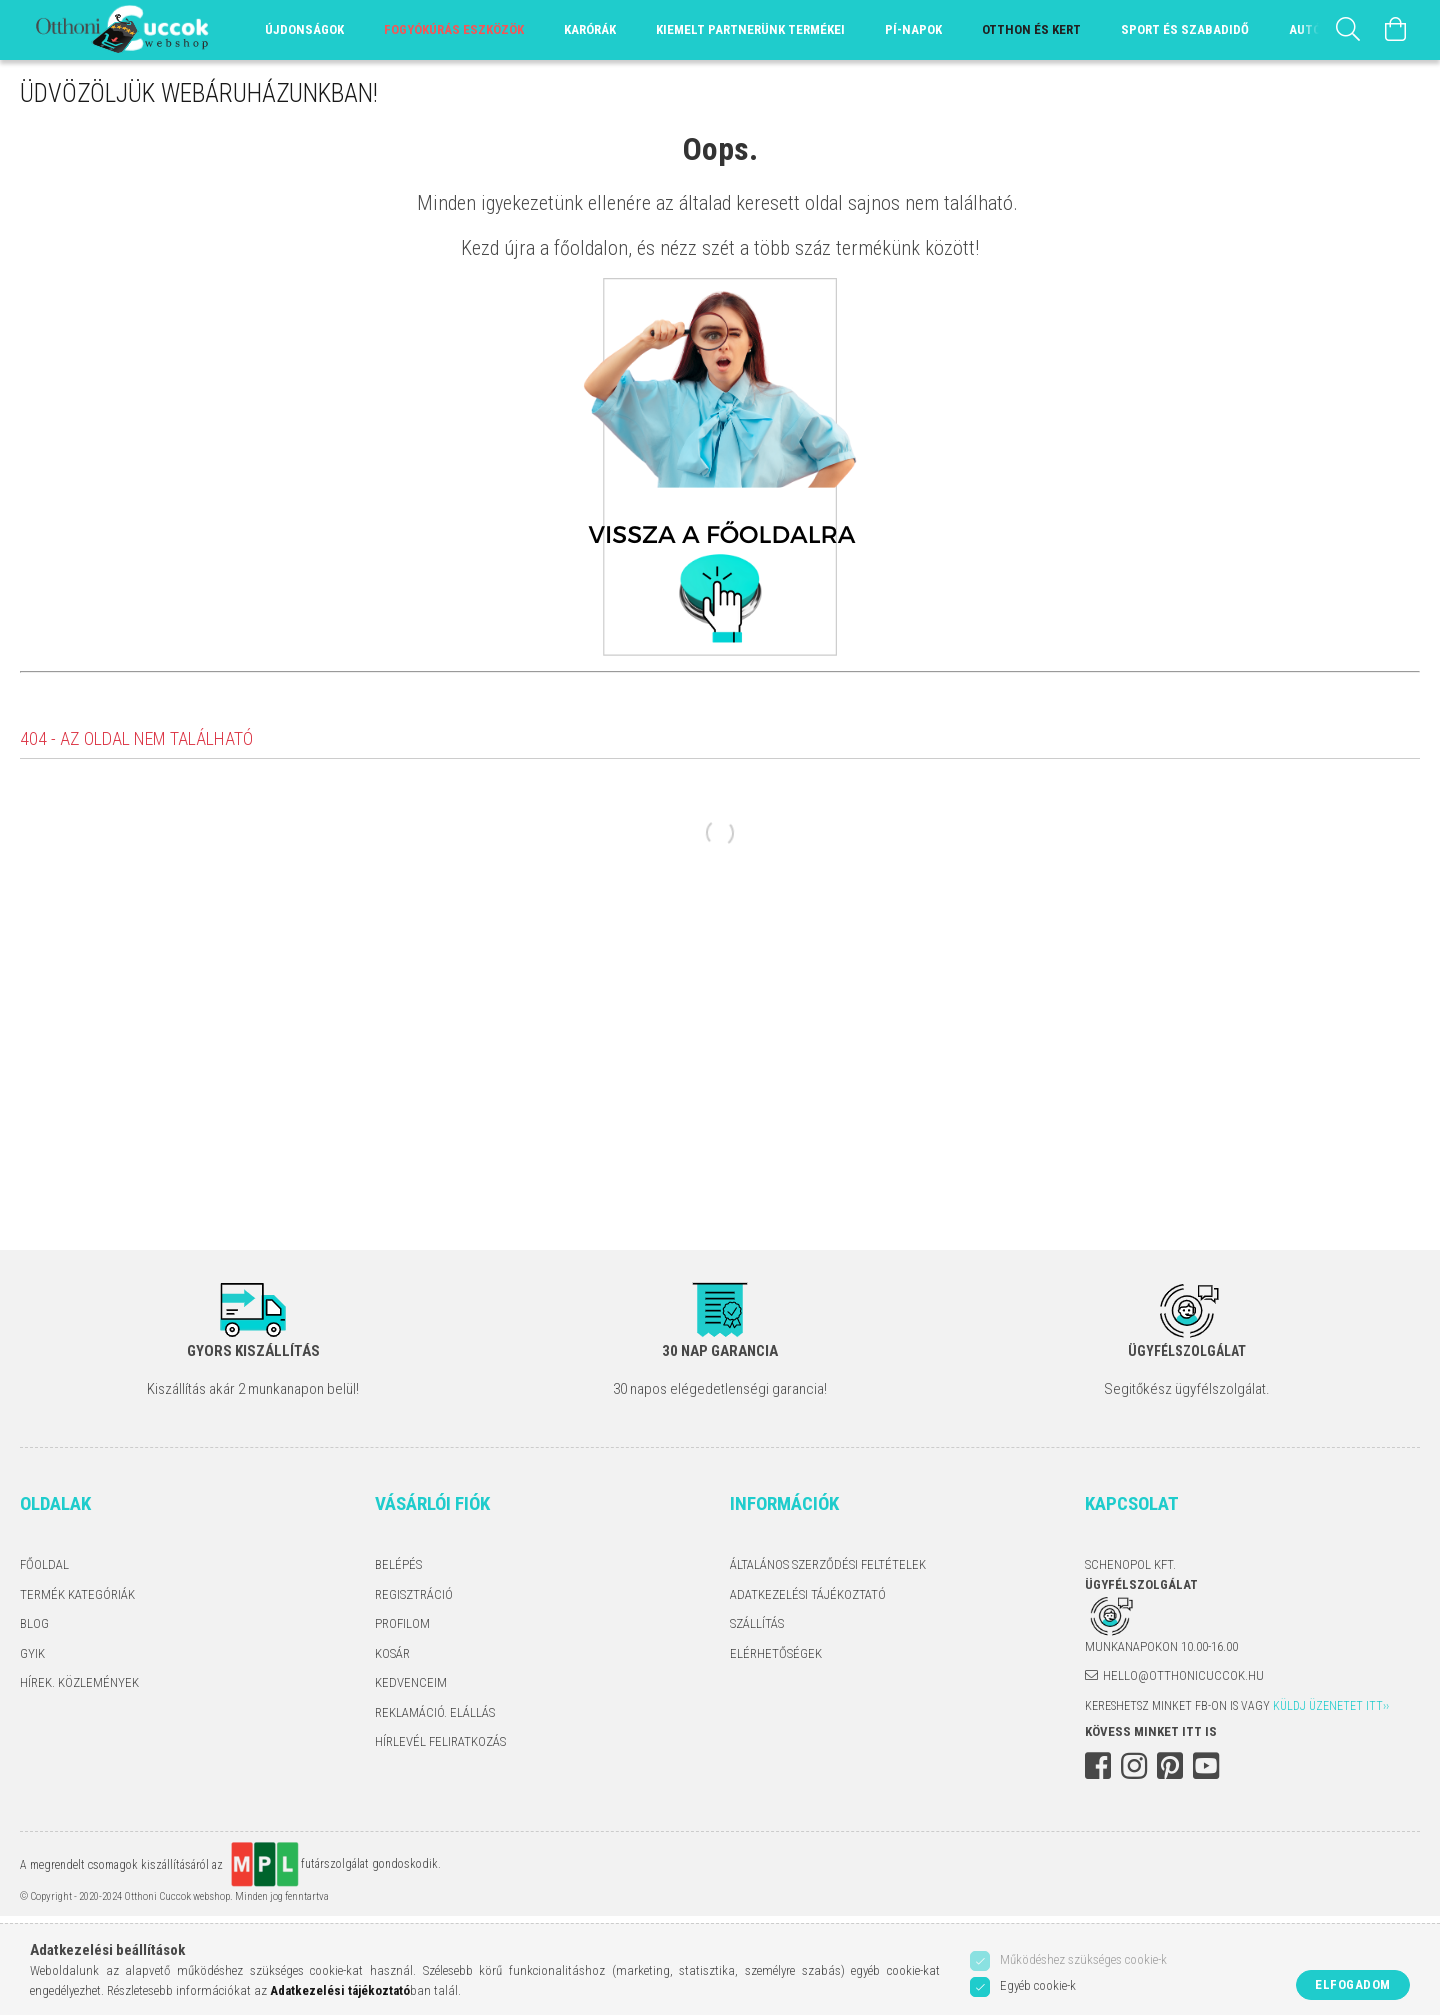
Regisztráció (414, 1594)
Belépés (398, 1564)
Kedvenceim (411, 1682)
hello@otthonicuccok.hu (1183, 1675)
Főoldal (44, 1564)
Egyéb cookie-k (1038, 1985)
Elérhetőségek (776, 1653)
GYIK (32, 1653)
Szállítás (757, 1623)
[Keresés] (1348, 30)
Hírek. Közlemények (79, 1682)
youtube (1206, 1766)
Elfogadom (1353, 1984)
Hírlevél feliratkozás (440, 1741)
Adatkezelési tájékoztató (808, 1594)
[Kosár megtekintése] (1396, 30)
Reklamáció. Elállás (435, 1712)
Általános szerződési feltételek (828, 1564)
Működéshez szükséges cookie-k (1083, 1959)
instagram (1134, 1766)
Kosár (392, 1653)
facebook (1098, 1766)
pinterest (1170, 1766)
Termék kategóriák (77, 1594)
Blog (34, 1623)
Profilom (402, 1623)
